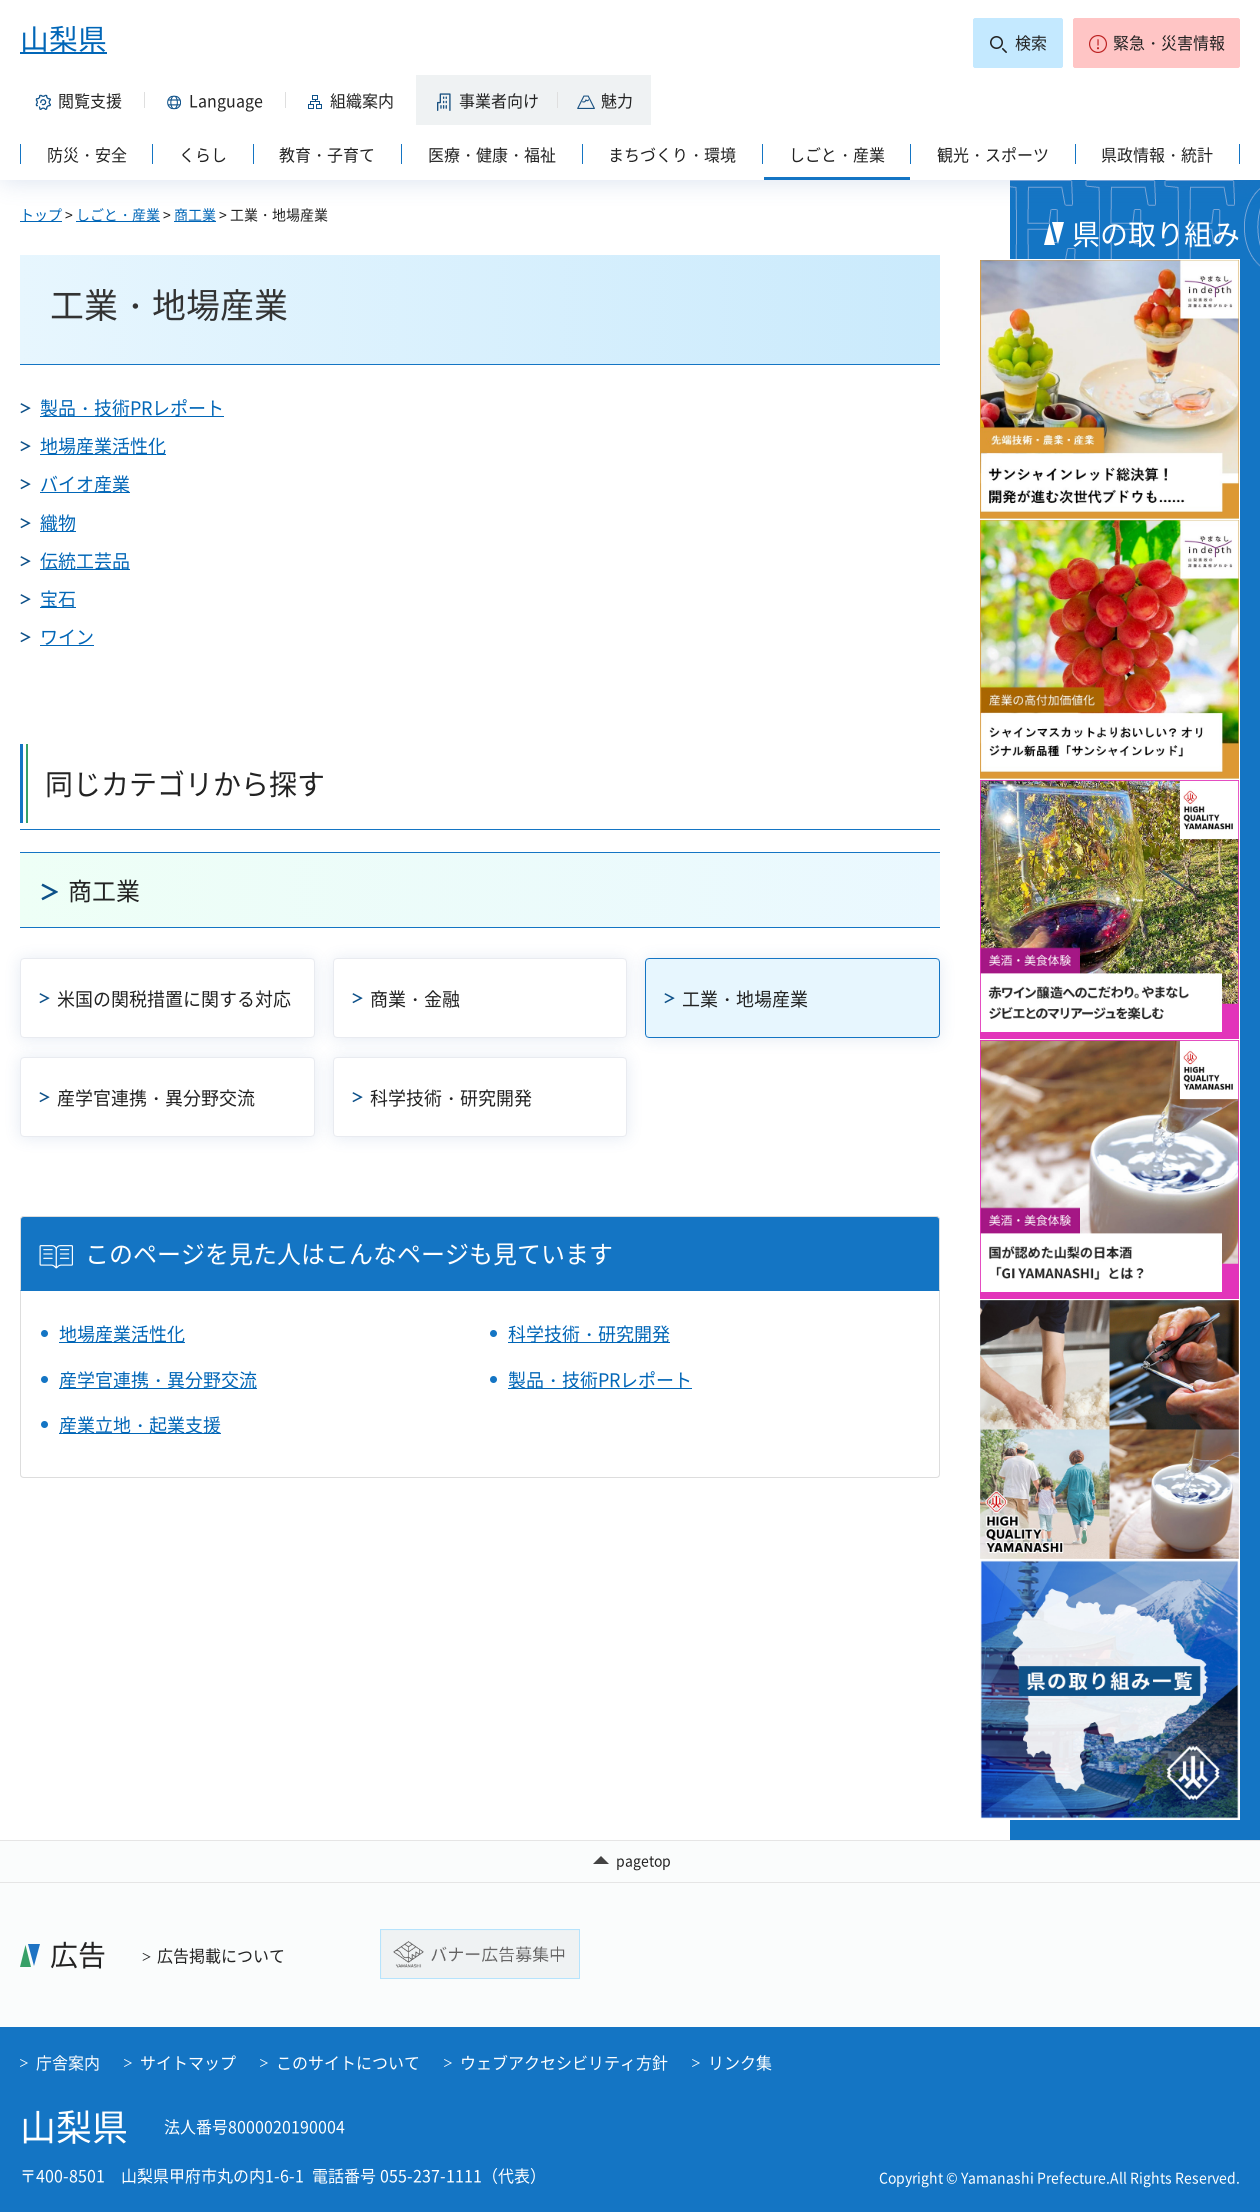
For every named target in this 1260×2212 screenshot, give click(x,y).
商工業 (195, 214)
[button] (1156, 43)
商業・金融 (415, 998)
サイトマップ (188, 2062)
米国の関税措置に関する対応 (174, 998)
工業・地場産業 (745, 998)
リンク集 (740, 2062)
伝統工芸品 (85, 560)
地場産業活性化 (103, 445)
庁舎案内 (68, 2062)
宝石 (58, 598)
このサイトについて (348, 2062)
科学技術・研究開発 (451, 1097)
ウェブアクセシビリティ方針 (564, 2062)
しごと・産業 (118, 214)
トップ (41, 214)
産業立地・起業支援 (140, 1424)
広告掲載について (221, 1955)
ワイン (67, 636)
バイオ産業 (85, 483)
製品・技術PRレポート (132, 407)
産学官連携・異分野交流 (156, 1097)
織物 (58, 522)
